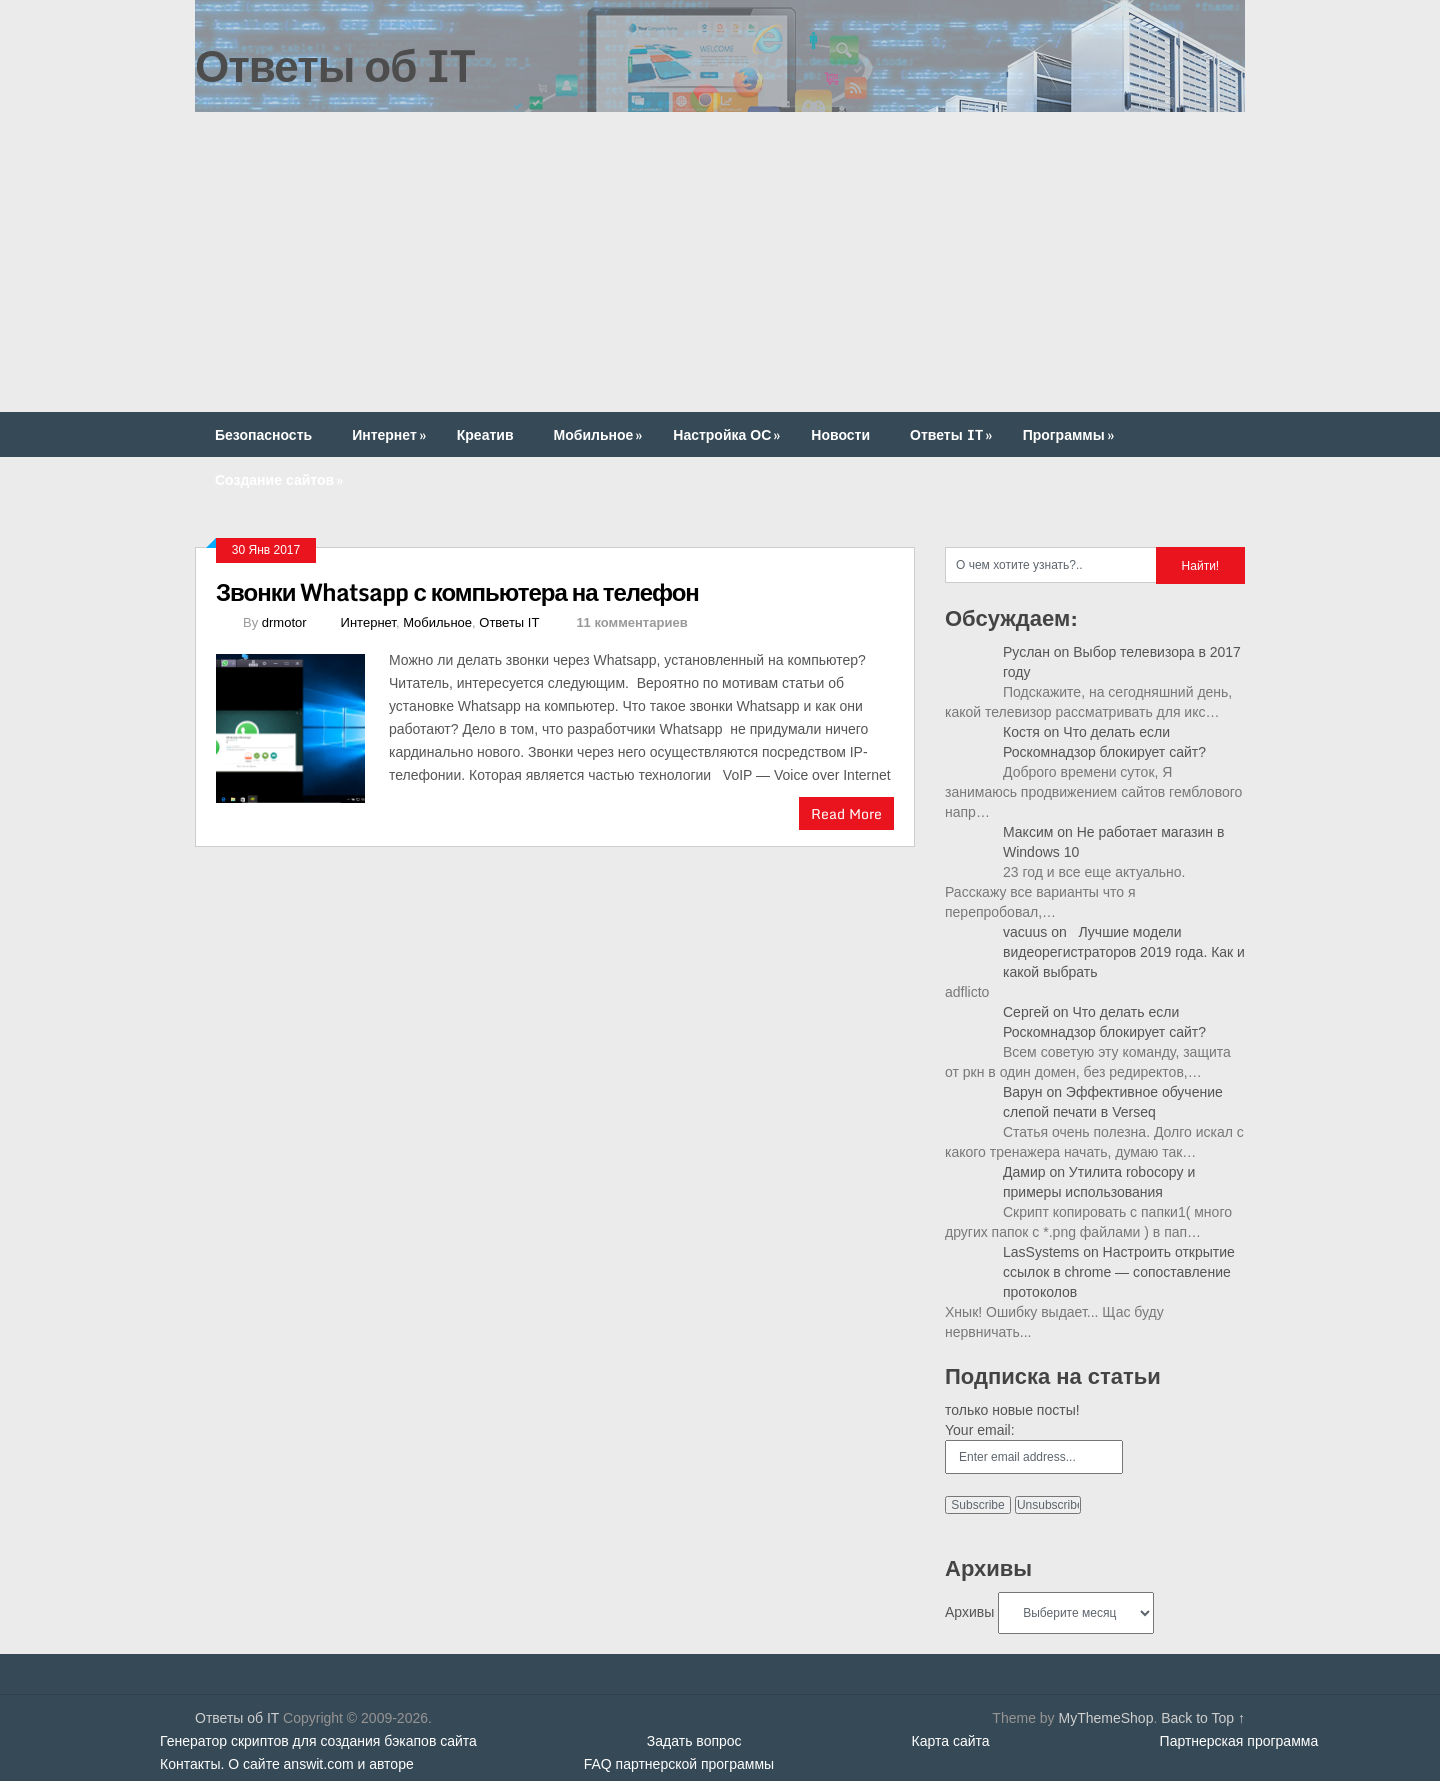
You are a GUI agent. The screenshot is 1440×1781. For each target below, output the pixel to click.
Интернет (391, 434)
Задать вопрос (694, 1741)
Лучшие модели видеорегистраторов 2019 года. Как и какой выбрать (1124, 952)
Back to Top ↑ (1203, 1718)
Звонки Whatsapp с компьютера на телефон (457, 591)
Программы (1070, 434)
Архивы (969, 1612)
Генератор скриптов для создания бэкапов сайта (318, 1741)
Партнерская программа (1239, 1741)
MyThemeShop (1105, 1718)
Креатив (485, 434)
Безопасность (263, 434)
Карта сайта (951, 1741)
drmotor (284, 622)
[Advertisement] (720, 262)
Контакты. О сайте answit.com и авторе (287, 1764)
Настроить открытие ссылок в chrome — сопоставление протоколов (1119, 1272)
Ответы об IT (335, 65)
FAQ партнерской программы (679, 1764)
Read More (846, 813)
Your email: (980, 1430)
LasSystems (1041, 1252)
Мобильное (600, 434)
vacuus (1025, 932)
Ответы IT (953, 434)
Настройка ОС (728, 434)
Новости (840, 434)
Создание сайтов (281, 479)
